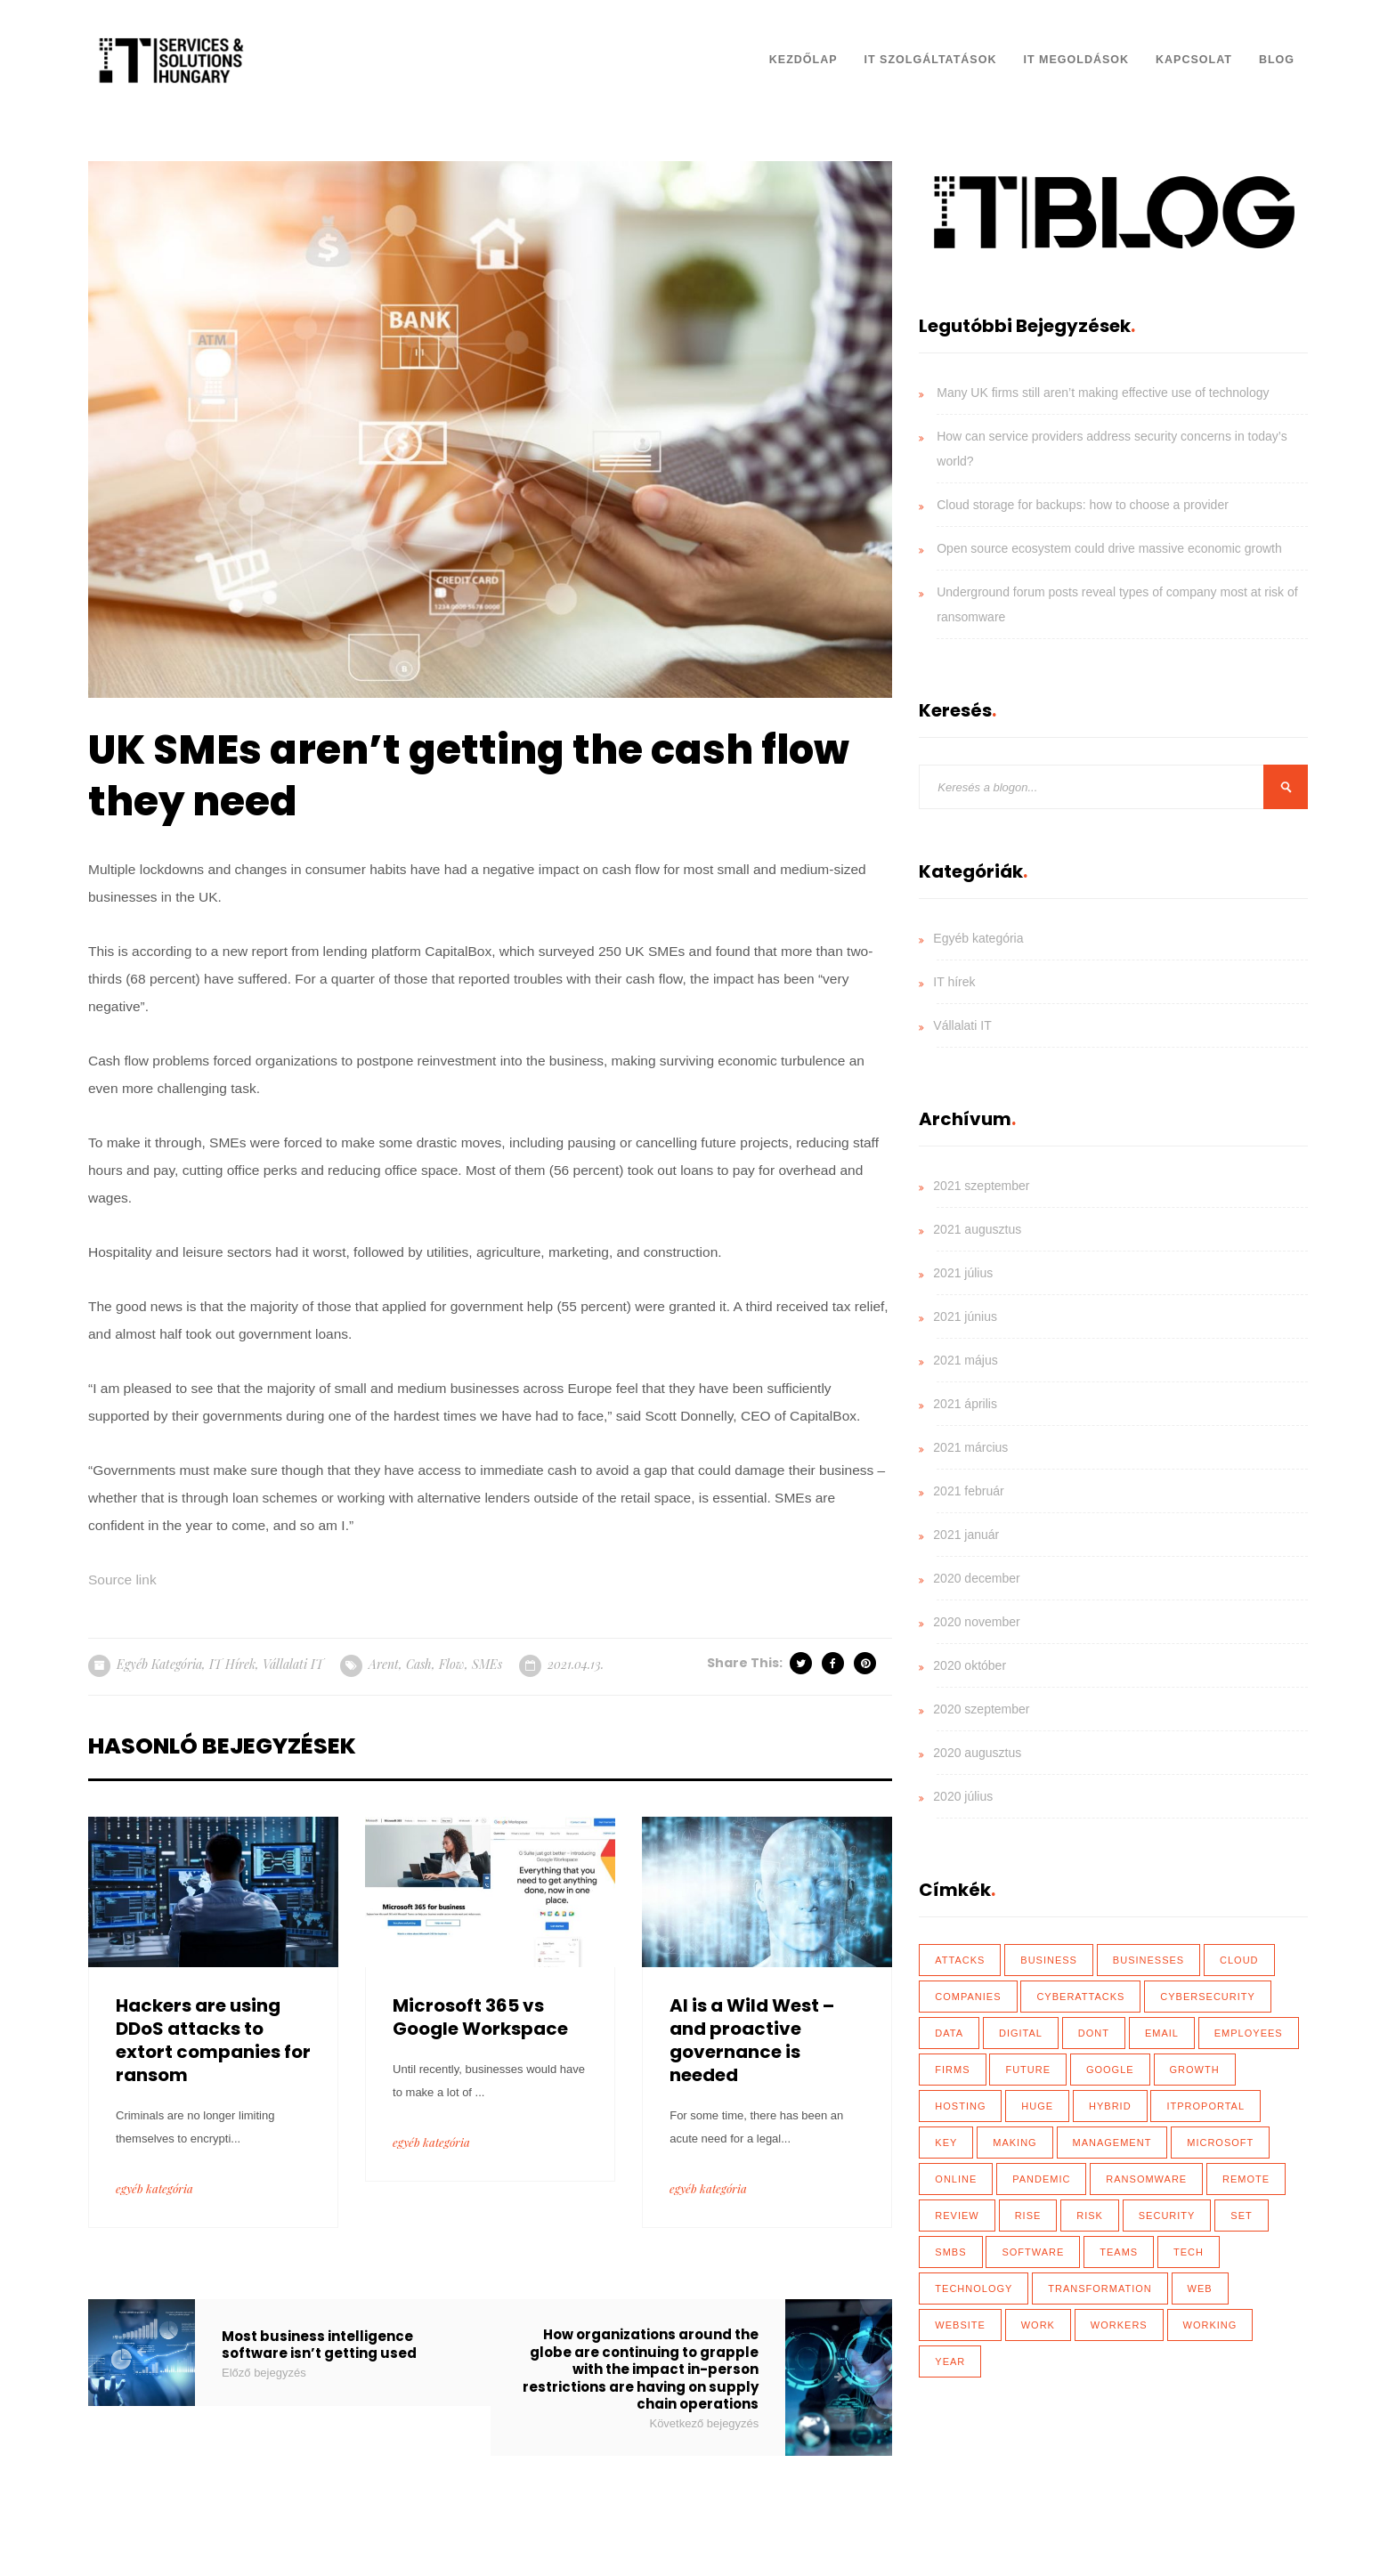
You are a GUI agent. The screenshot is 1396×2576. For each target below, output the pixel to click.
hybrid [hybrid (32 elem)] (1110, 2106)
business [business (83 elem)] (1048, 1960)
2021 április (965, 1404)
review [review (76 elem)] (956, 2215)
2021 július (963, 1273)
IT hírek (232, 1664)
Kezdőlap (803, 59)
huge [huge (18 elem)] (1037, 2106)
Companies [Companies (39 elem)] (968, 1996)
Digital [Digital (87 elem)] (1021, 2033)
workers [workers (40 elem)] (1119, 2325)
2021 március (970, 1447)
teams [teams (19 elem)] (1119, 2252)
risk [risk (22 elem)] (1089, 2215)
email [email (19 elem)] (1162, 2033)
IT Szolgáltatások (930, 59)
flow (452, 1664)
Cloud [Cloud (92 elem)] (1239, 1960)
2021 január (966, 1534)
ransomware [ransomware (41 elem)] (1146, 2179)
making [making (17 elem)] (1014, 2142)
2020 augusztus (977, 1753)
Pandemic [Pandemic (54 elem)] (1041, 2179)
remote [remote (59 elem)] (1246, 2179)
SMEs (487, 1664)
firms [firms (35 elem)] (952, 2069)
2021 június (965, 1316)
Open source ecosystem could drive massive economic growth (1109, 548)
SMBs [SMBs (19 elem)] (950, 2252)
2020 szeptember (981, 1709)
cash (419, 1664)
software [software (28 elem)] (1033, 2252)
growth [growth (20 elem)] (1195, 2069)
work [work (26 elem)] (1038, 2325)
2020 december (976, 1578)
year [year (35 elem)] (950, 2361)
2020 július (963, 1796)
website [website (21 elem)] (960, 2325)
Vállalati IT (293, 1664)
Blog (1277, 59)
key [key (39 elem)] (946, 2142)
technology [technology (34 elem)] (973, 2288)
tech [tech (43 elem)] (1188, 2252)
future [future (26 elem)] (1028, 2069)
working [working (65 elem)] (1210, 2325)
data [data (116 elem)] (949, 2033)
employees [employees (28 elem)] (1248, 2033)
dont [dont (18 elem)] (1093, 2033)
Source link (122, 1579)
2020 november (976, 1622)
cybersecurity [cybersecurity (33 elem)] (1207, 1996)
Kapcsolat (1194, 59)
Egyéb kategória (159, 1664)
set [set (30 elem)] (1241, 2215)
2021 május (965, 1360)
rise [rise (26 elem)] (1028, 2215)
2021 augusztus (977, 1229)
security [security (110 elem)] (1167, 2215)
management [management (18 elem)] (1112, 2142)
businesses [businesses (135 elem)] (1148, 1960)
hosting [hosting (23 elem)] (960, 2106)
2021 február (968, 1491)
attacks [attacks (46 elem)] (960, 1960)
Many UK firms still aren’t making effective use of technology (1103, 392)
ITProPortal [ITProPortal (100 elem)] (1205, 2106)
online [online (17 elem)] (956, 2179)
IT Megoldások (1076, 59)
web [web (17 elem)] (1200, 2288)
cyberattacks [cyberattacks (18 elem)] (1080, 1996)
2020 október (969, 1665)
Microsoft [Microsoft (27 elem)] (1220, 2142)
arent (384, 1664)
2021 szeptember (981, 1186)
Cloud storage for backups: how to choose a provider (1083, 505)
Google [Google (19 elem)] (1110, 2069)
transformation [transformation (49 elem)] (1099, 2288)
